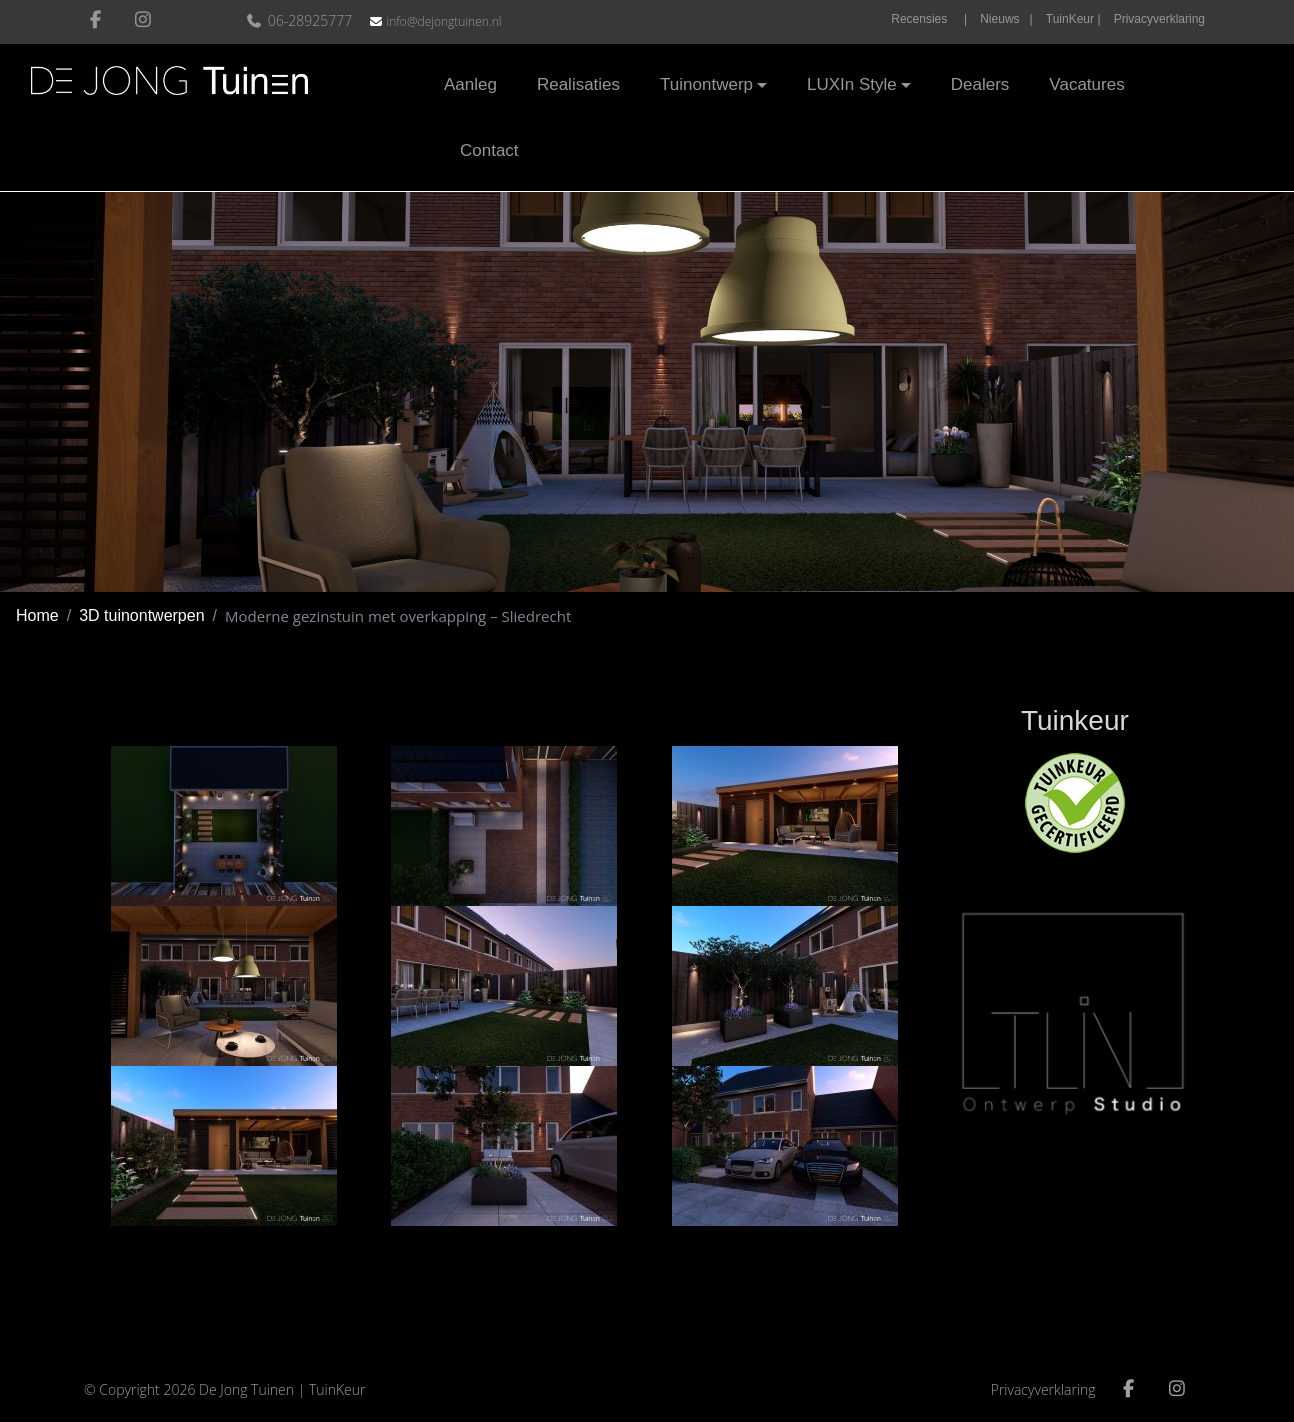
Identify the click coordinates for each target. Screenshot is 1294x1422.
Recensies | (929, 19)
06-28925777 (301, 20)
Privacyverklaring (1159, 19)
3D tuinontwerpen (141, 615)
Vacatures (1086, 84)
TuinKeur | (1073, 19)
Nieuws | (1006, 19)
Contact (489, 149)
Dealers (980, 84)
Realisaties (578, 84)
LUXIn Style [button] (852, 84)
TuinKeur (337, 1389)
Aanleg (470, 84)
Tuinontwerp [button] (706, 84)
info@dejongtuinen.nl (443, 21)
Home (37, 615)
